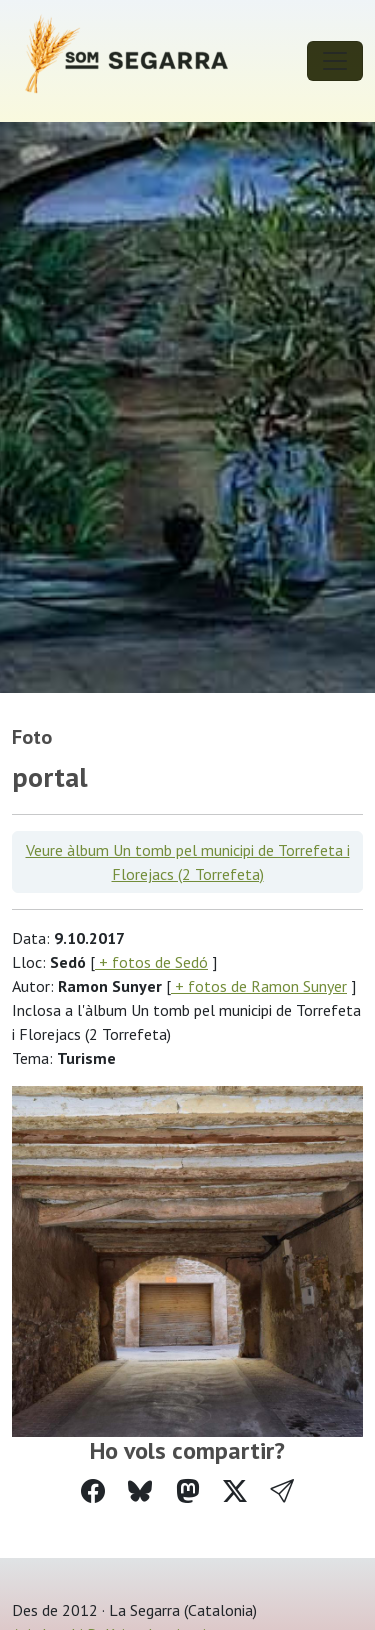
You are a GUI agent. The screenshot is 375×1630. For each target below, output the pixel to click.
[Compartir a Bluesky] (140, 1491)
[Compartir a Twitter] (235, 1491)
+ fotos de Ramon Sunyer (259, 986)
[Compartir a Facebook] (93, 1491)
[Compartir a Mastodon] (188, 1491)
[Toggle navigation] (335, 61)
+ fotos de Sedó (151, 962)
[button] (282, 1491)
